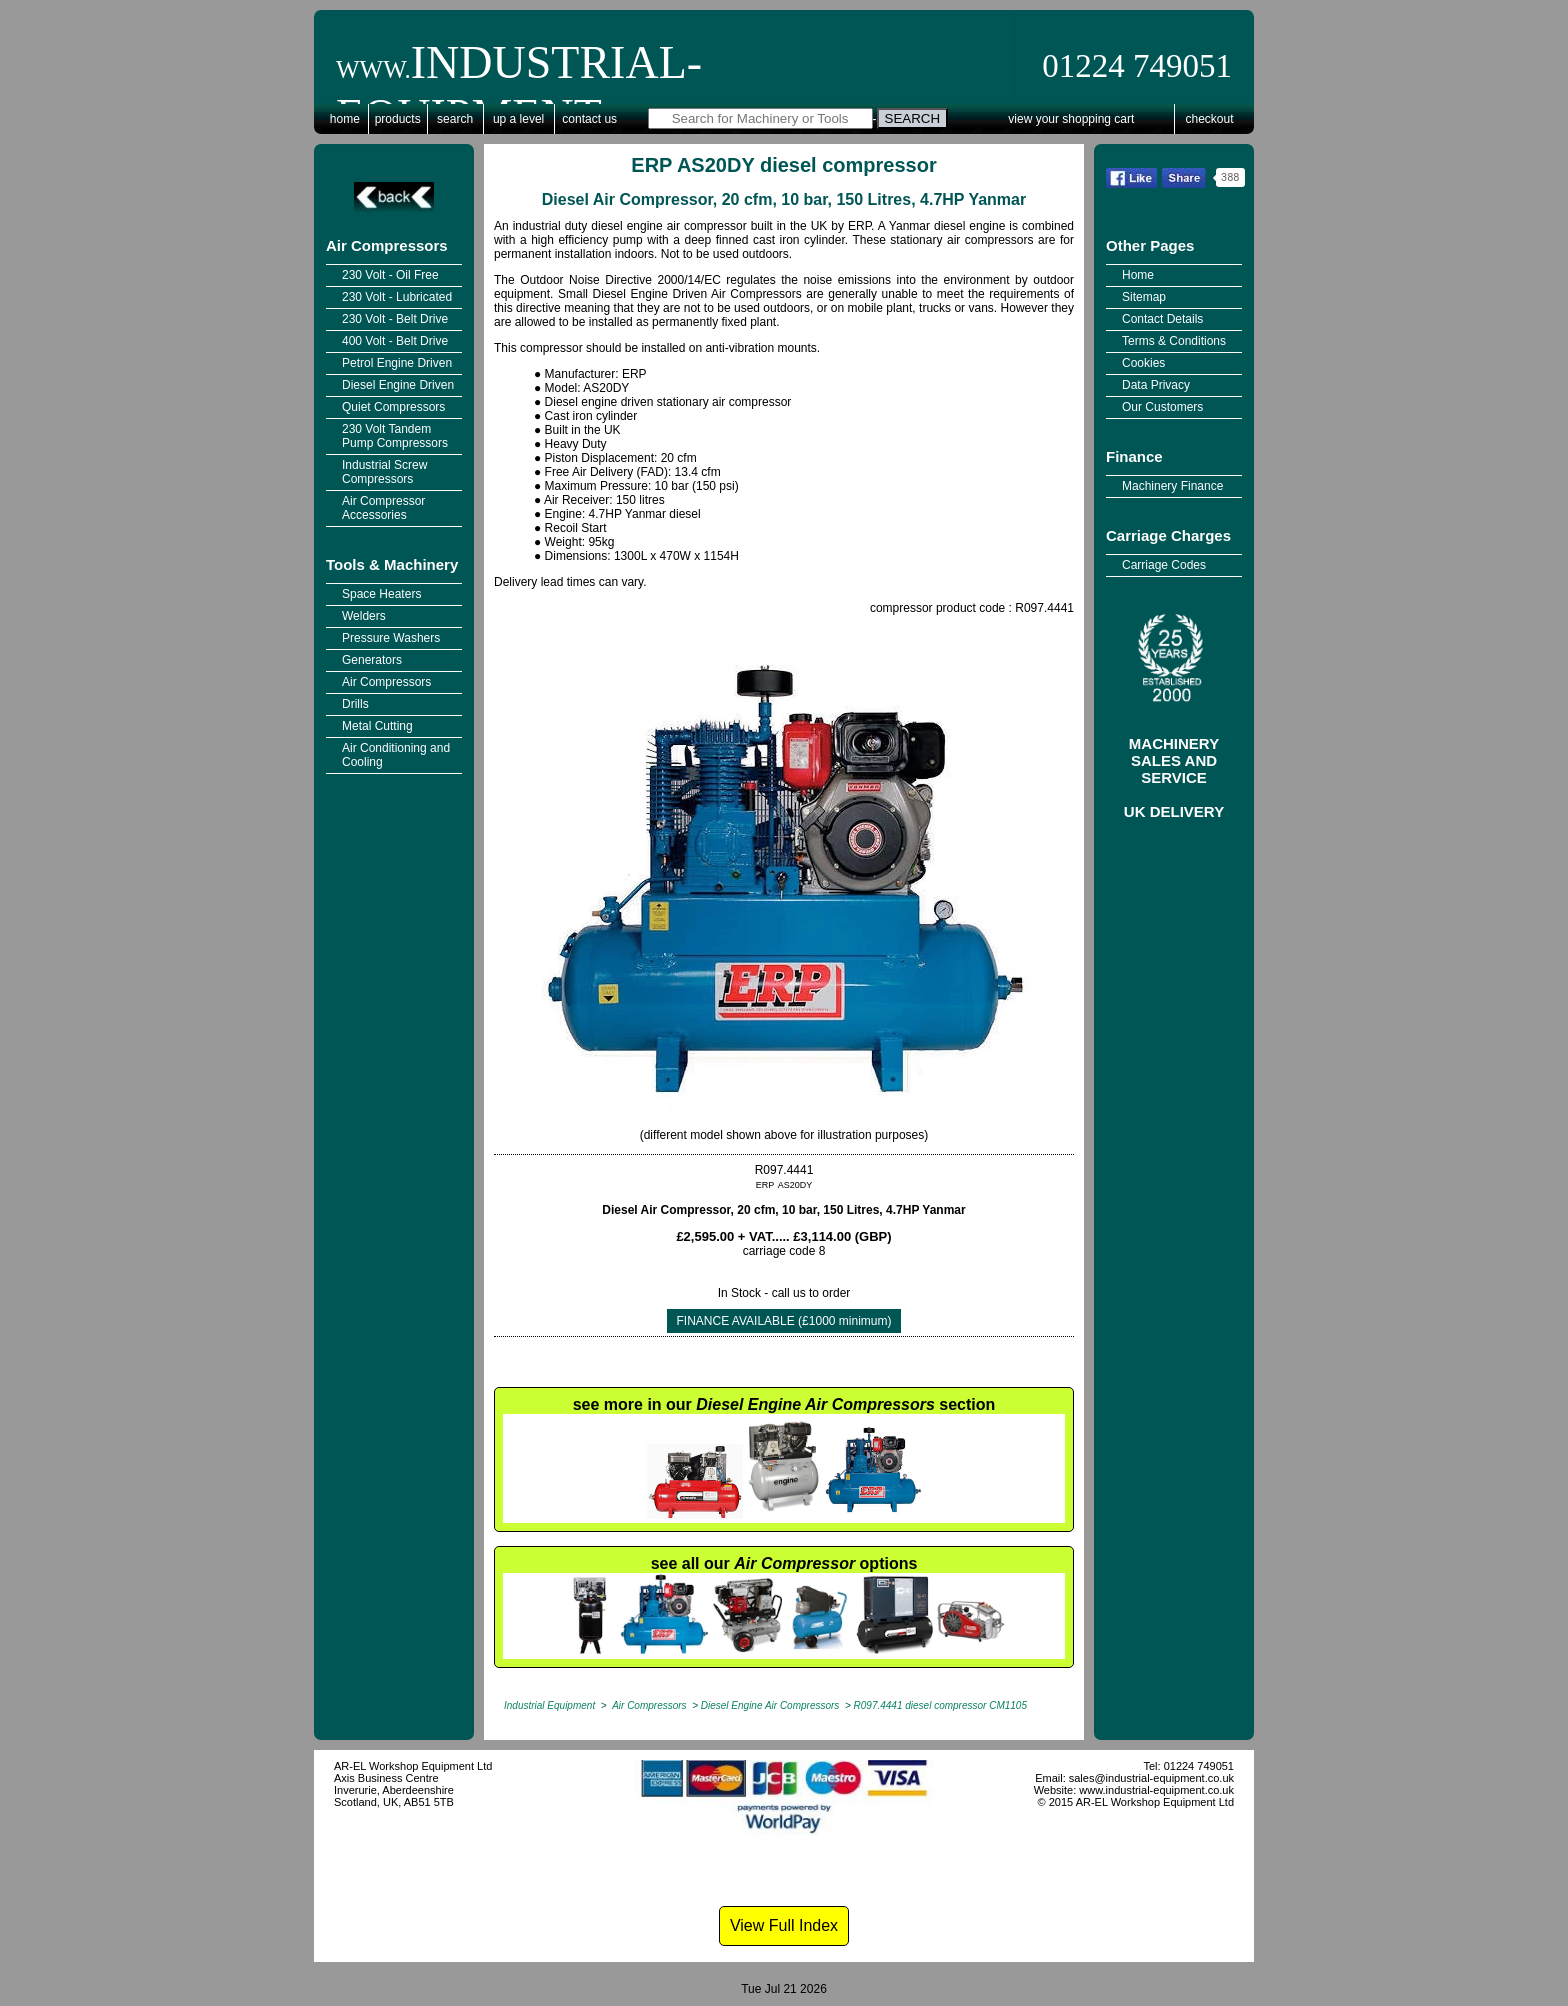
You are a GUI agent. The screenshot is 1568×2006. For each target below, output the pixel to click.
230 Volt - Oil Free (390, 275)
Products (398, 119)
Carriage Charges (1168, 535)
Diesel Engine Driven (398, 385)
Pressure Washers (391, 638)
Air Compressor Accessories (383, 508)
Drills (355, 704)
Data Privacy (1156, 385)
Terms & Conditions (1174, 341)
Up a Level (518, 119)
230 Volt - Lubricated (397, 297)
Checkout (1210, 119)
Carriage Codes (1164, 565)
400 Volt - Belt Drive (395, 341)
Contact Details (1162, 319)
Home (345, 119)
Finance (1134, 456)
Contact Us (589, 119)
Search (455, 119)
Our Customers (1162, 407)
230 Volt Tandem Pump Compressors (395, 436)
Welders (364, 616)
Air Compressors (387, 245)
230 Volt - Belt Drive (395, 319)
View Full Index (784, 1925)
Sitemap (1144, 297)
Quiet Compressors (393, 407)
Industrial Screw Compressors (384, 472)
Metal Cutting (377, 726)
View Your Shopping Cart (1071, 119)
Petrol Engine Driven (397, 363)
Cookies (1143, 363)
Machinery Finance (1172, 486)
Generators (372, 660)
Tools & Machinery (392, 564)
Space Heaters (381, 594)
